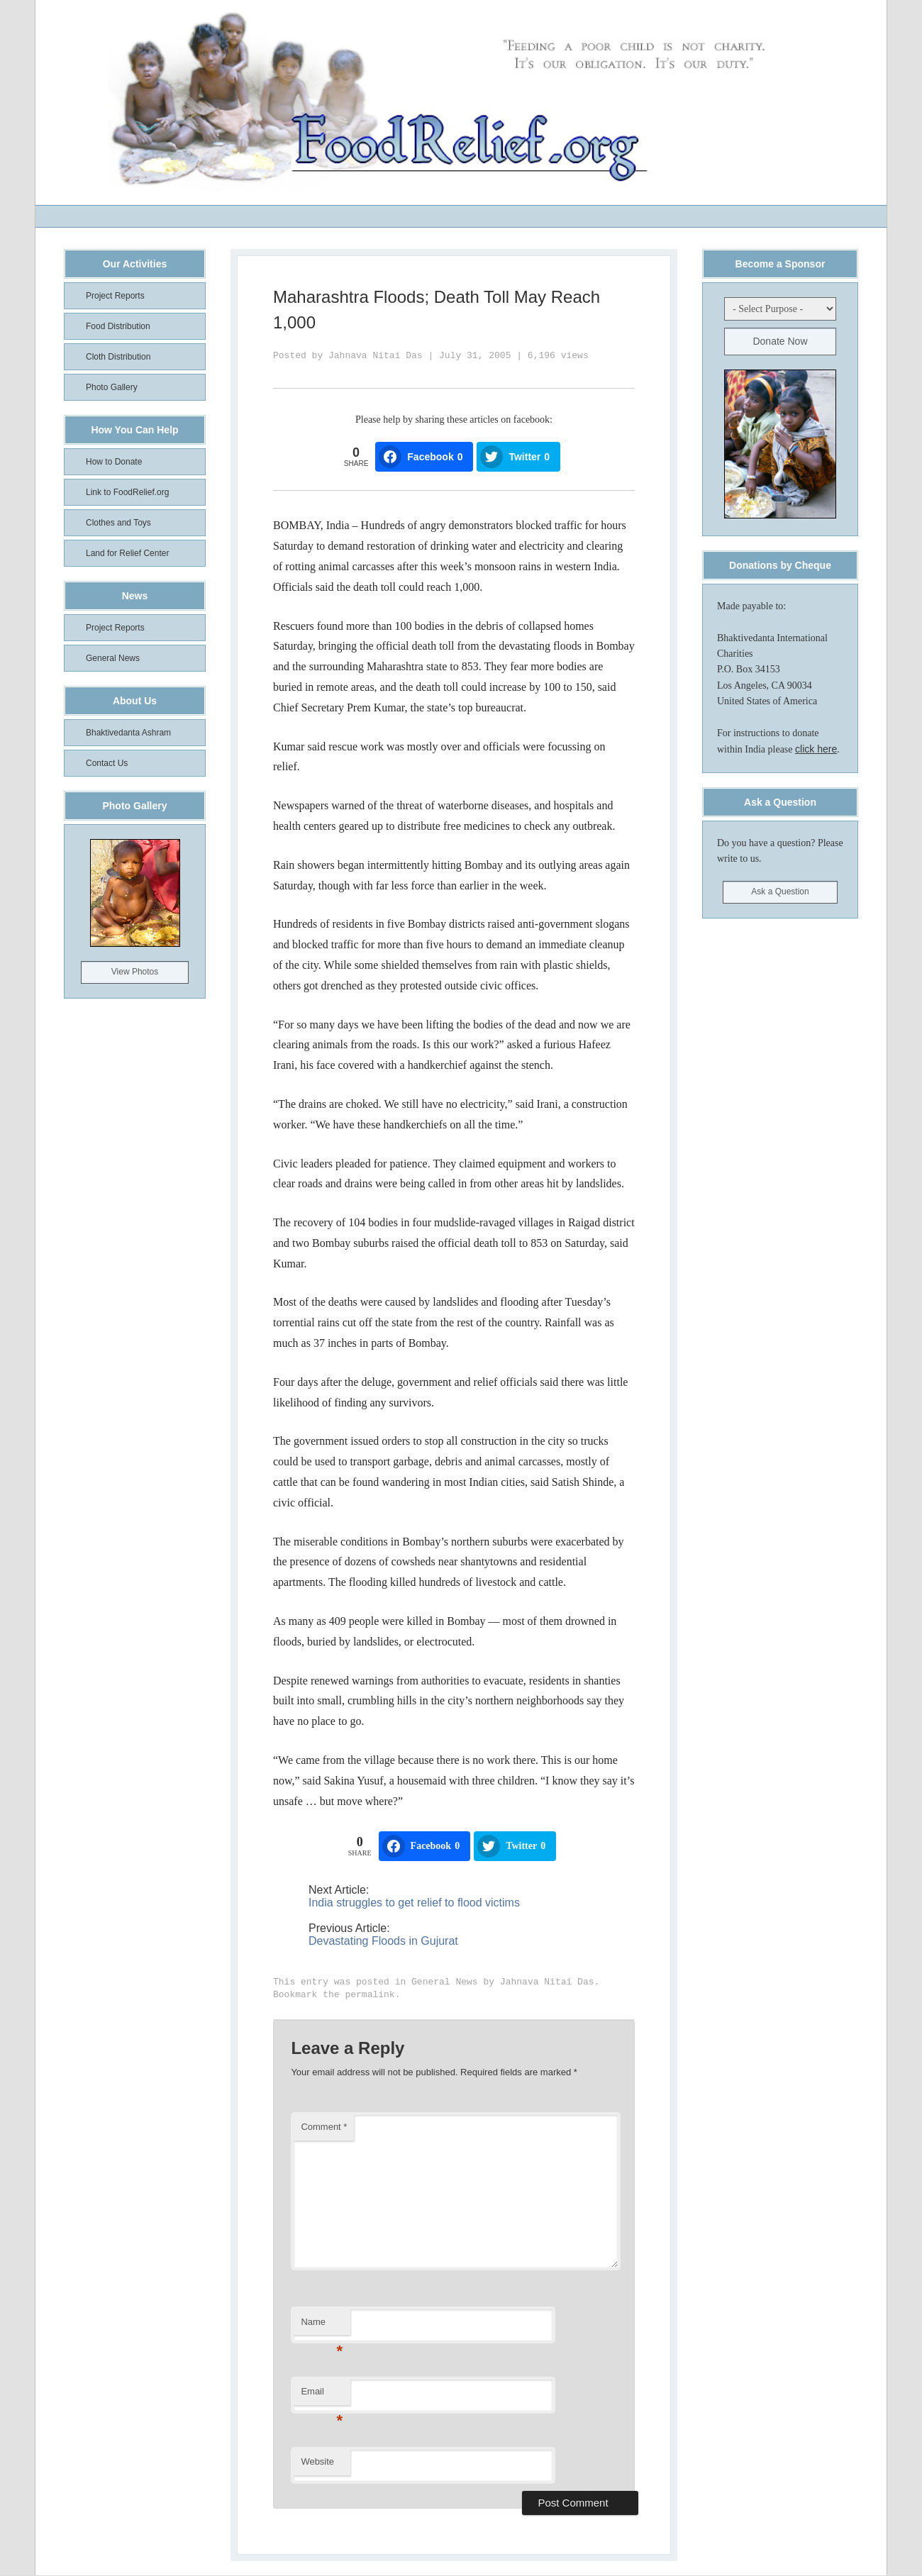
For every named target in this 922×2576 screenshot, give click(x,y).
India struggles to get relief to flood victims (414, 1903)
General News (444, 1982)
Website (317, 2461)
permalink (369, 1994)
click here (816, 749)
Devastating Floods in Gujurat (383, 1941)
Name (322, 2326)
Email (322, 2395)
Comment (324, 2126)
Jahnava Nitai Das (375, 355)
